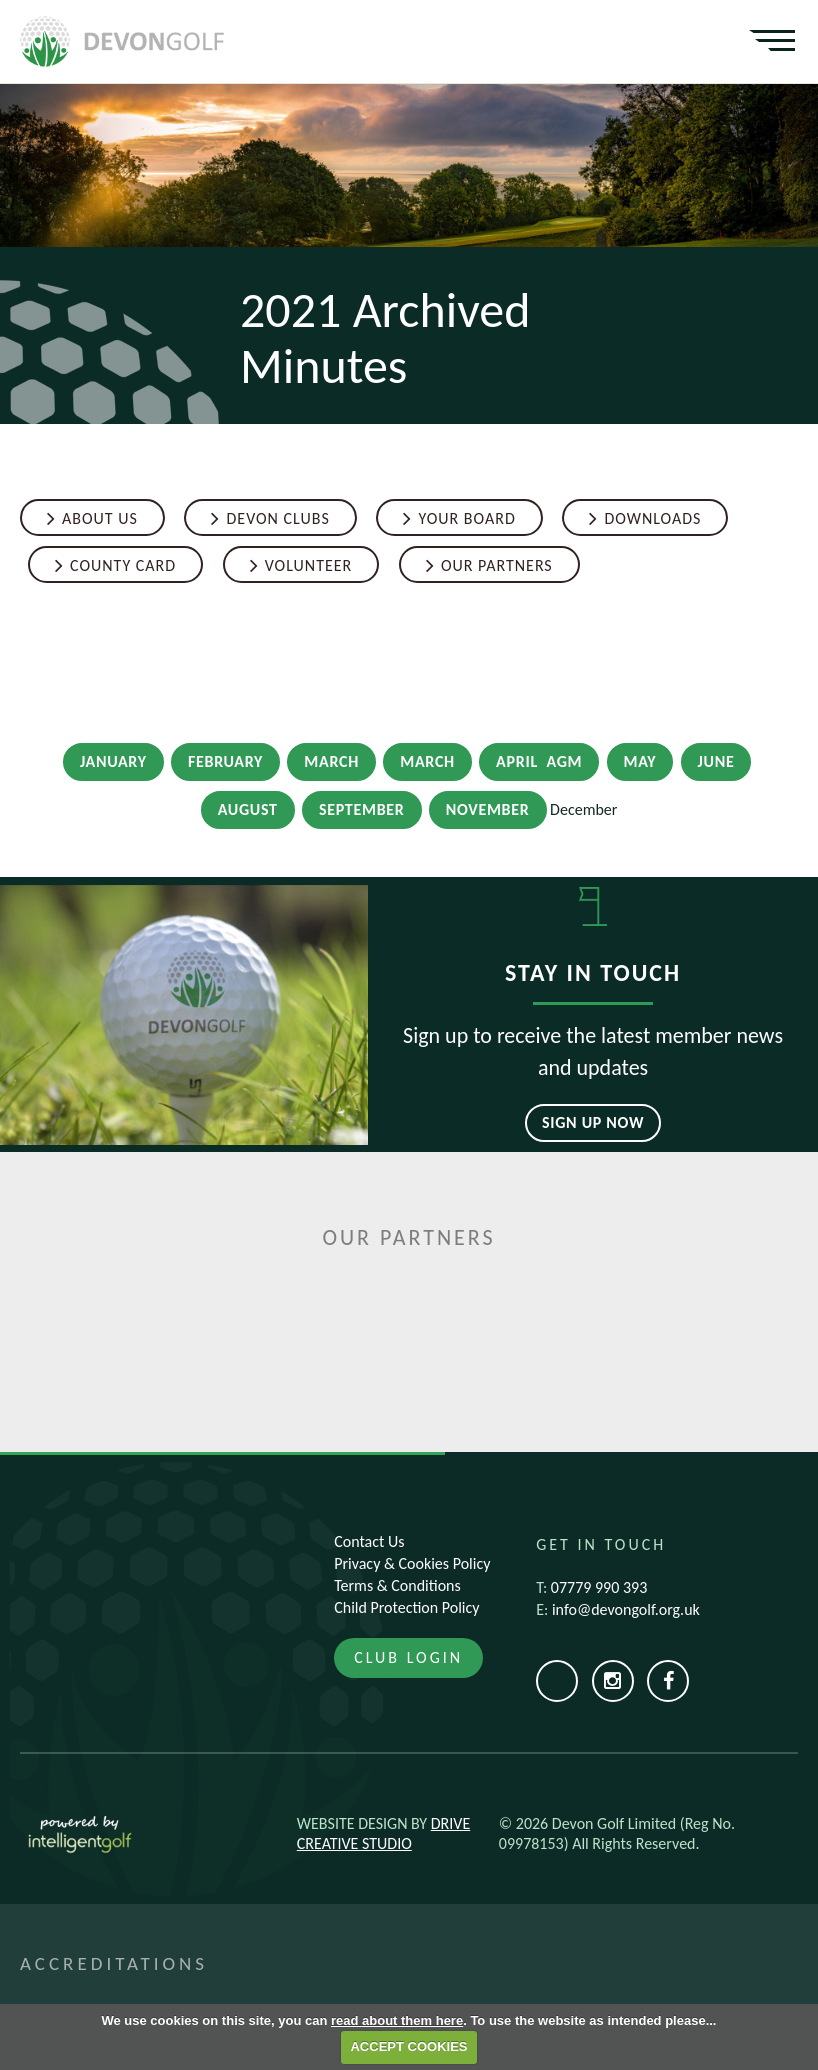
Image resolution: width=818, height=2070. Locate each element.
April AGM (539, 761)
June (716, 761)
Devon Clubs (277, 518)
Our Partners (497, 565)
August (248, 809)
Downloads (652, 518)
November (488, 809)
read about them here (397, 2020)
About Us (100, 518)
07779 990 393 (599, 1587)
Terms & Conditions (397, 1585)
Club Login (408, 1657)
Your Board (466, 518)
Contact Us (369, 1541)
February (225, 761)
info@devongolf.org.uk (626, 1609)
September (362, 809)
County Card (123, 565)
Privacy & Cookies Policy (412, 1563)
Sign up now (593, 1122)
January (113, 761)
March (331, 761)
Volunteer (309, 565)
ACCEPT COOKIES (408, 2046)
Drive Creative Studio (383, 1833)
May (640, 761)
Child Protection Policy (406, 1607)
